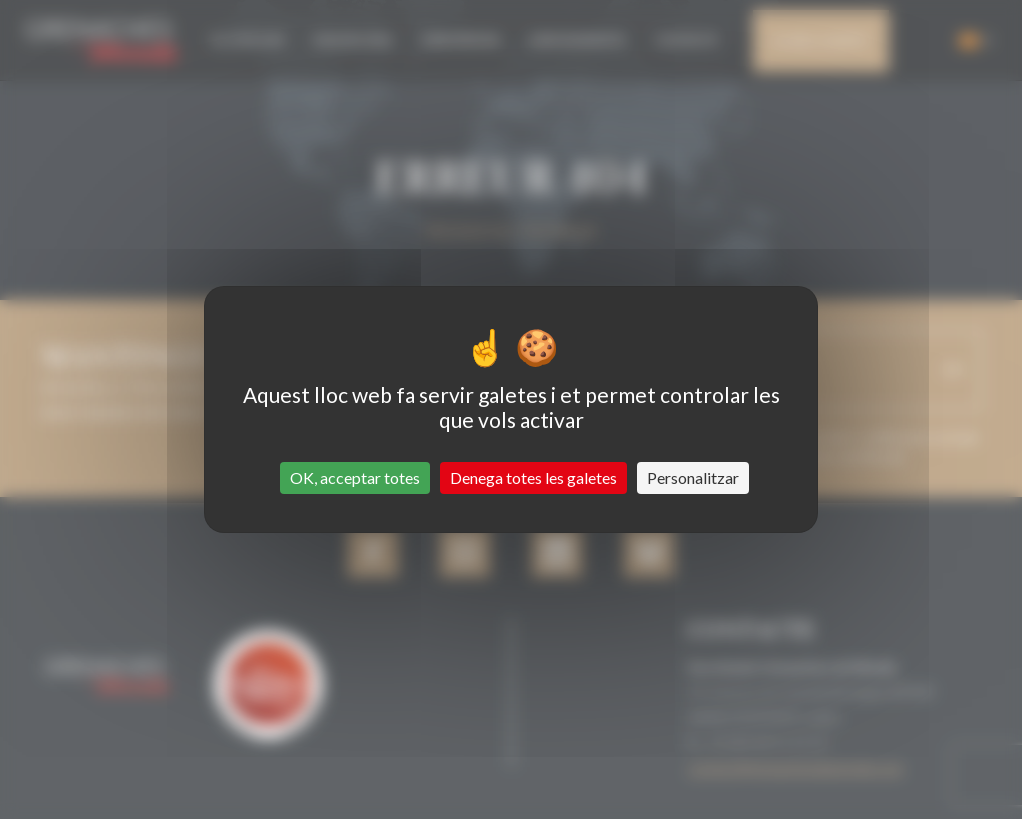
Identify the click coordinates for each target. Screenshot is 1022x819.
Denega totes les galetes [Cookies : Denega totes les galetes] (533, 477)
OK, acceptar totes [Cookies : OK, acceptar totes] (355, 477)
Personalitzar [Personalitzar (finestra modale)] (693, 477)
